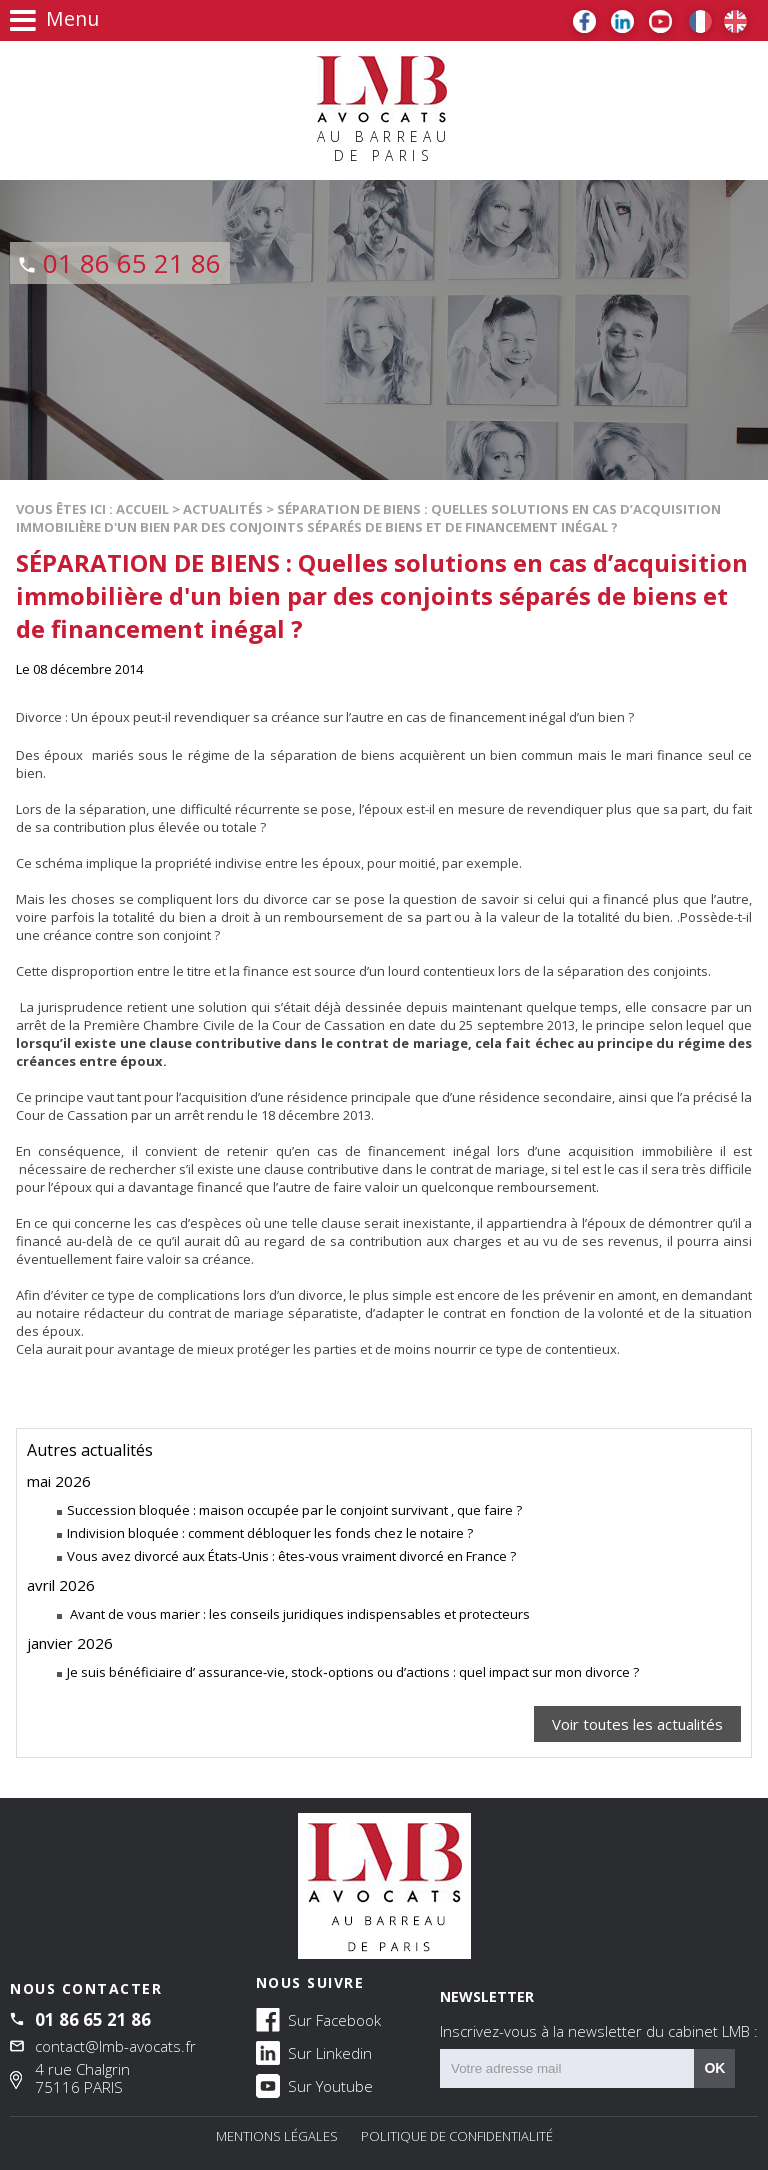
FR (700, 21)
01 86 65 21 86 (132, 263)
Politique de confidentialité (457, 2136)
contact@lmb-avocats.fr (115, 2046)
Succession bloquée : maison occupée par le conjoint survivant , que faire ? (294, 1510)
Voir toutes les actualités (637, 1724)
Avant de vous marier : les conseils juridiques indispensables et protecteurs (298, 1614)
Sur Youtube (314, 2085)
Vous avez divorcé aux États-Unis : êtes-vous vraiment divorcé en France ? (291, 1556)
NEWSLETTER (599, 2014)
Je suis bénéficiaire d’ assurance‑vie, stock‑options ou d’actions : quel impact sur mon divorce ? (353, 1672)
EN (735, 21)
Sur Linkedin (314, 2052)
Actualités (223, 509)
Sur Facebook (318, 2019)
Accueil (142, 509)
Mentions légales (277, 2136)
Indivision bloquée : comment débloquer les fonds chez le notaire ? (270, 1533)
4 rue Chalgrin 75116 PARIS (82, 2078)
